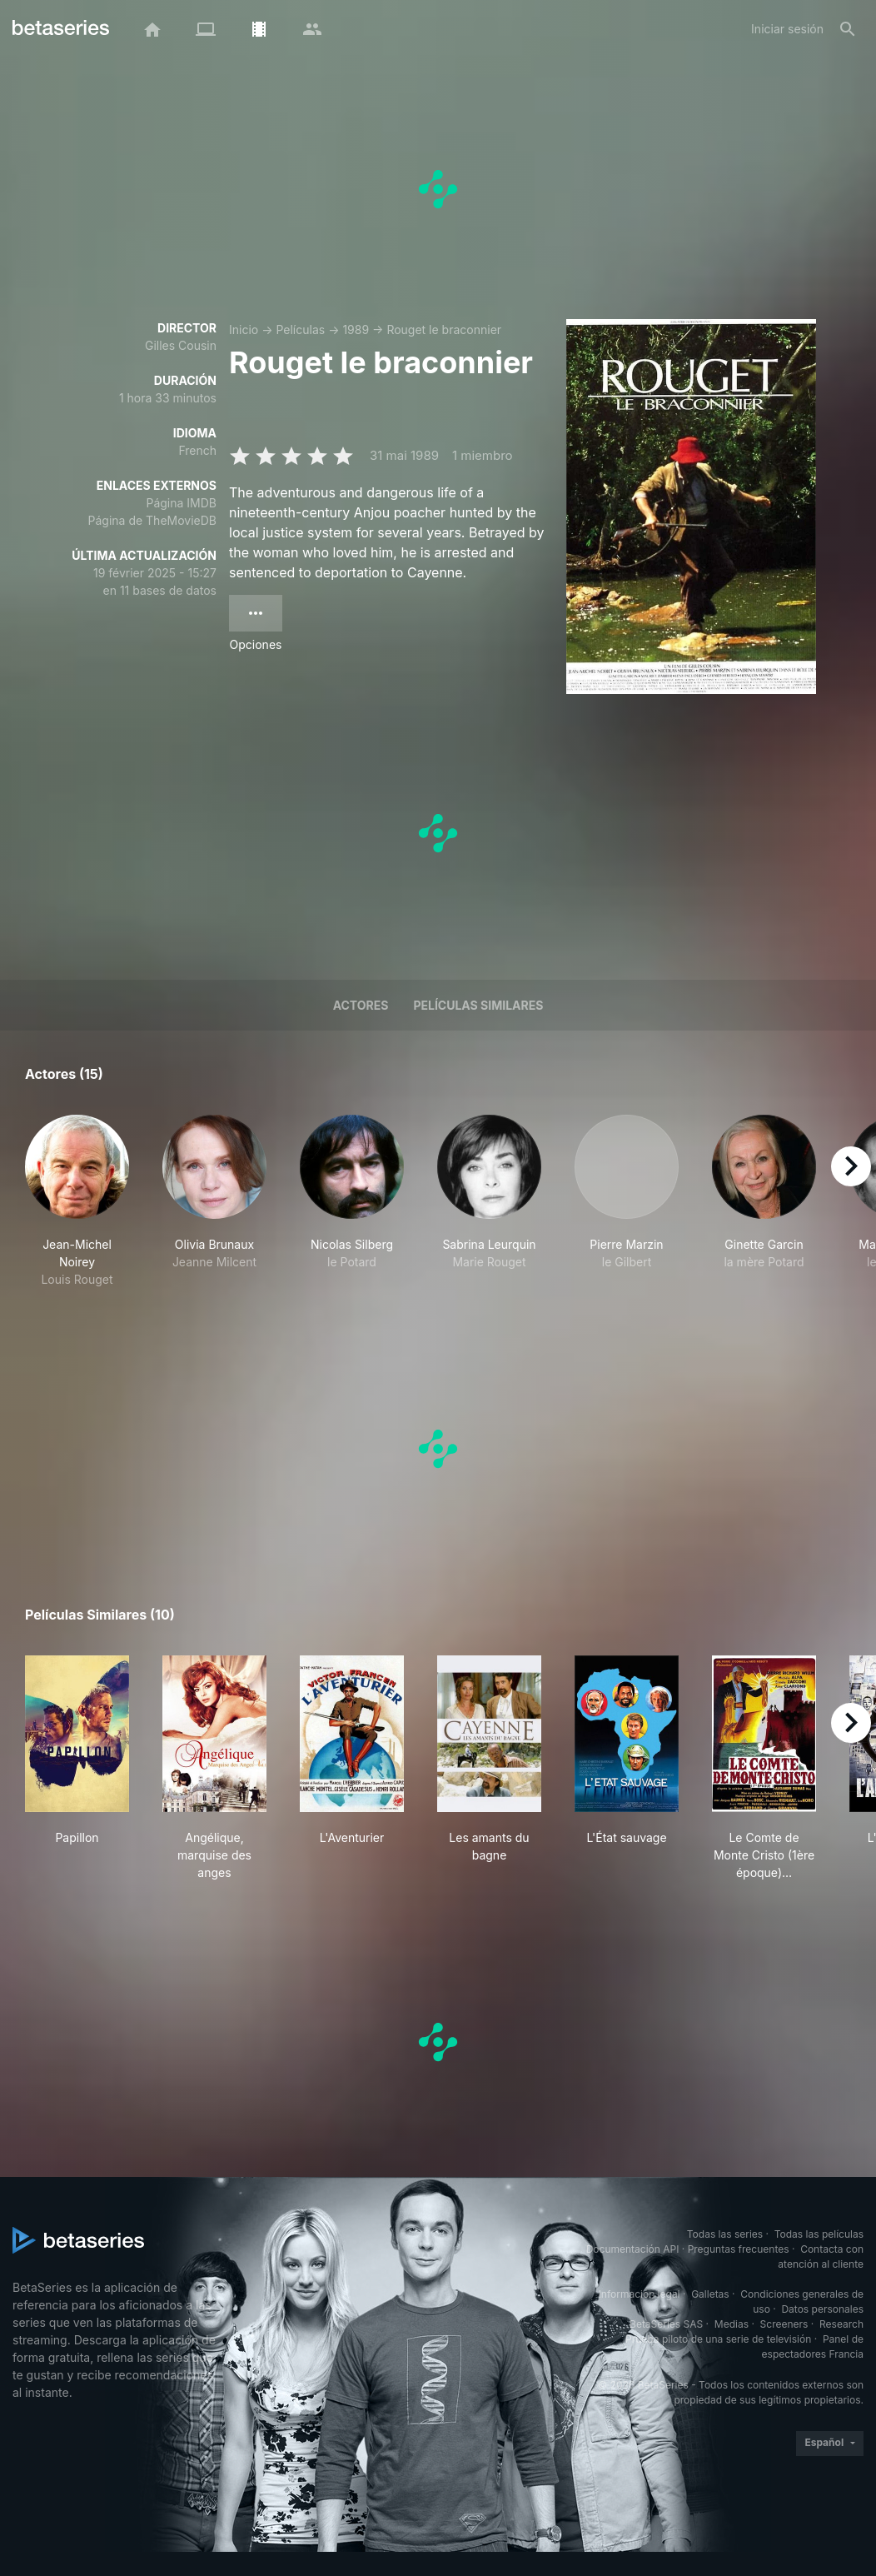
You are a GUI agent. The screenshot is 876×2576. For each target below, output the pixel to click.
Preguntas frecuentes (738, 2249)
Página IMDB (181, 503)
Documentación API (632, 2249)
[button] (77, 1201)
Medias (731, 2324)
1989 (355, 329)
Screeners (784, 2324)
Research (841, 2324)
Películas (300, 329)
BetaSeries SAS (666, 2324)
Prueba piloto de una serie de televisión (718, 2339)
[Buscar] (848, 29)
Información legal (639, 2294)
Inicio (243, 329)
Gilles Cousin (181, 345)
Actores (361, 1005)
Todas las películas (819, 2234)
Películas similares (478, 1005)
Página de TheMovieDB (152, 520)
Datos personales (822, 2309)
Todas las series (725, 2234)
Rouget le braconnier (443, 329)
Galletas (710, 2294)
